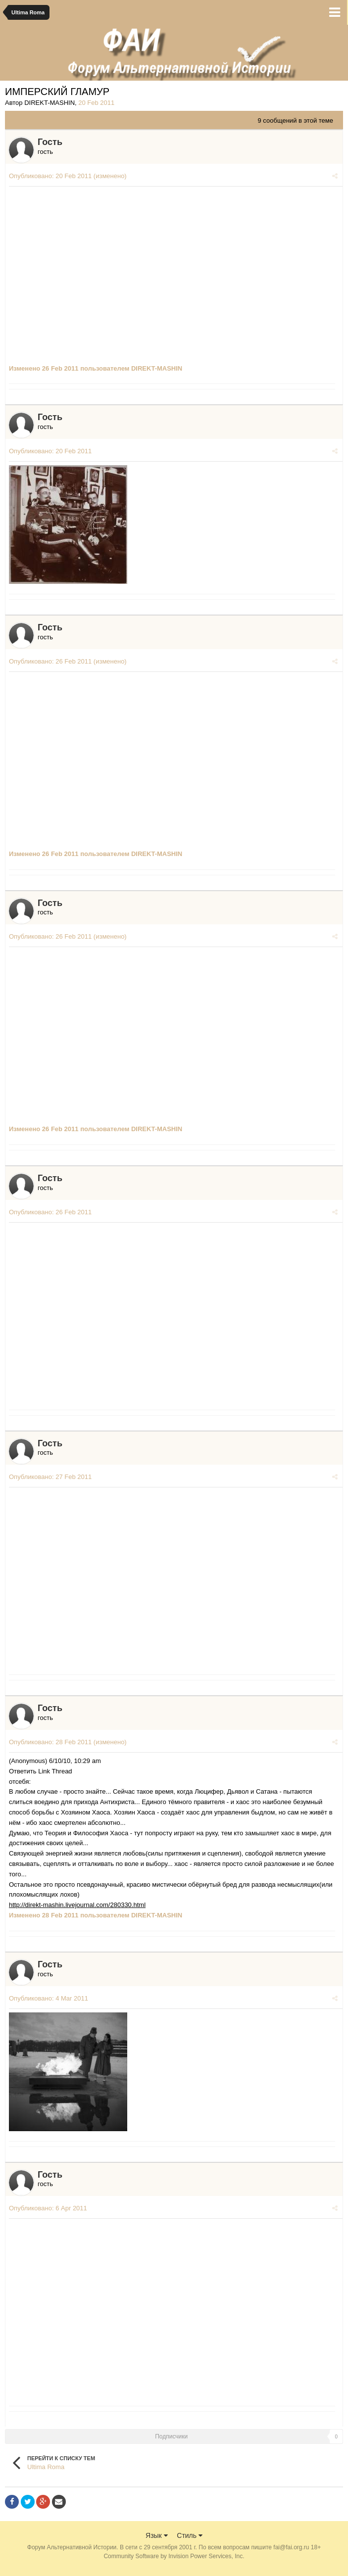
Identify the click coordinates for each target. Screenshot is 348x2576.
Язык (157, 2541)
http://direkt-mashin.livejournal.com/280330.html (77, 1904)
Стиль (189, 2541)
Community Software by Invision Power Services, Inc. (173, 2561)
